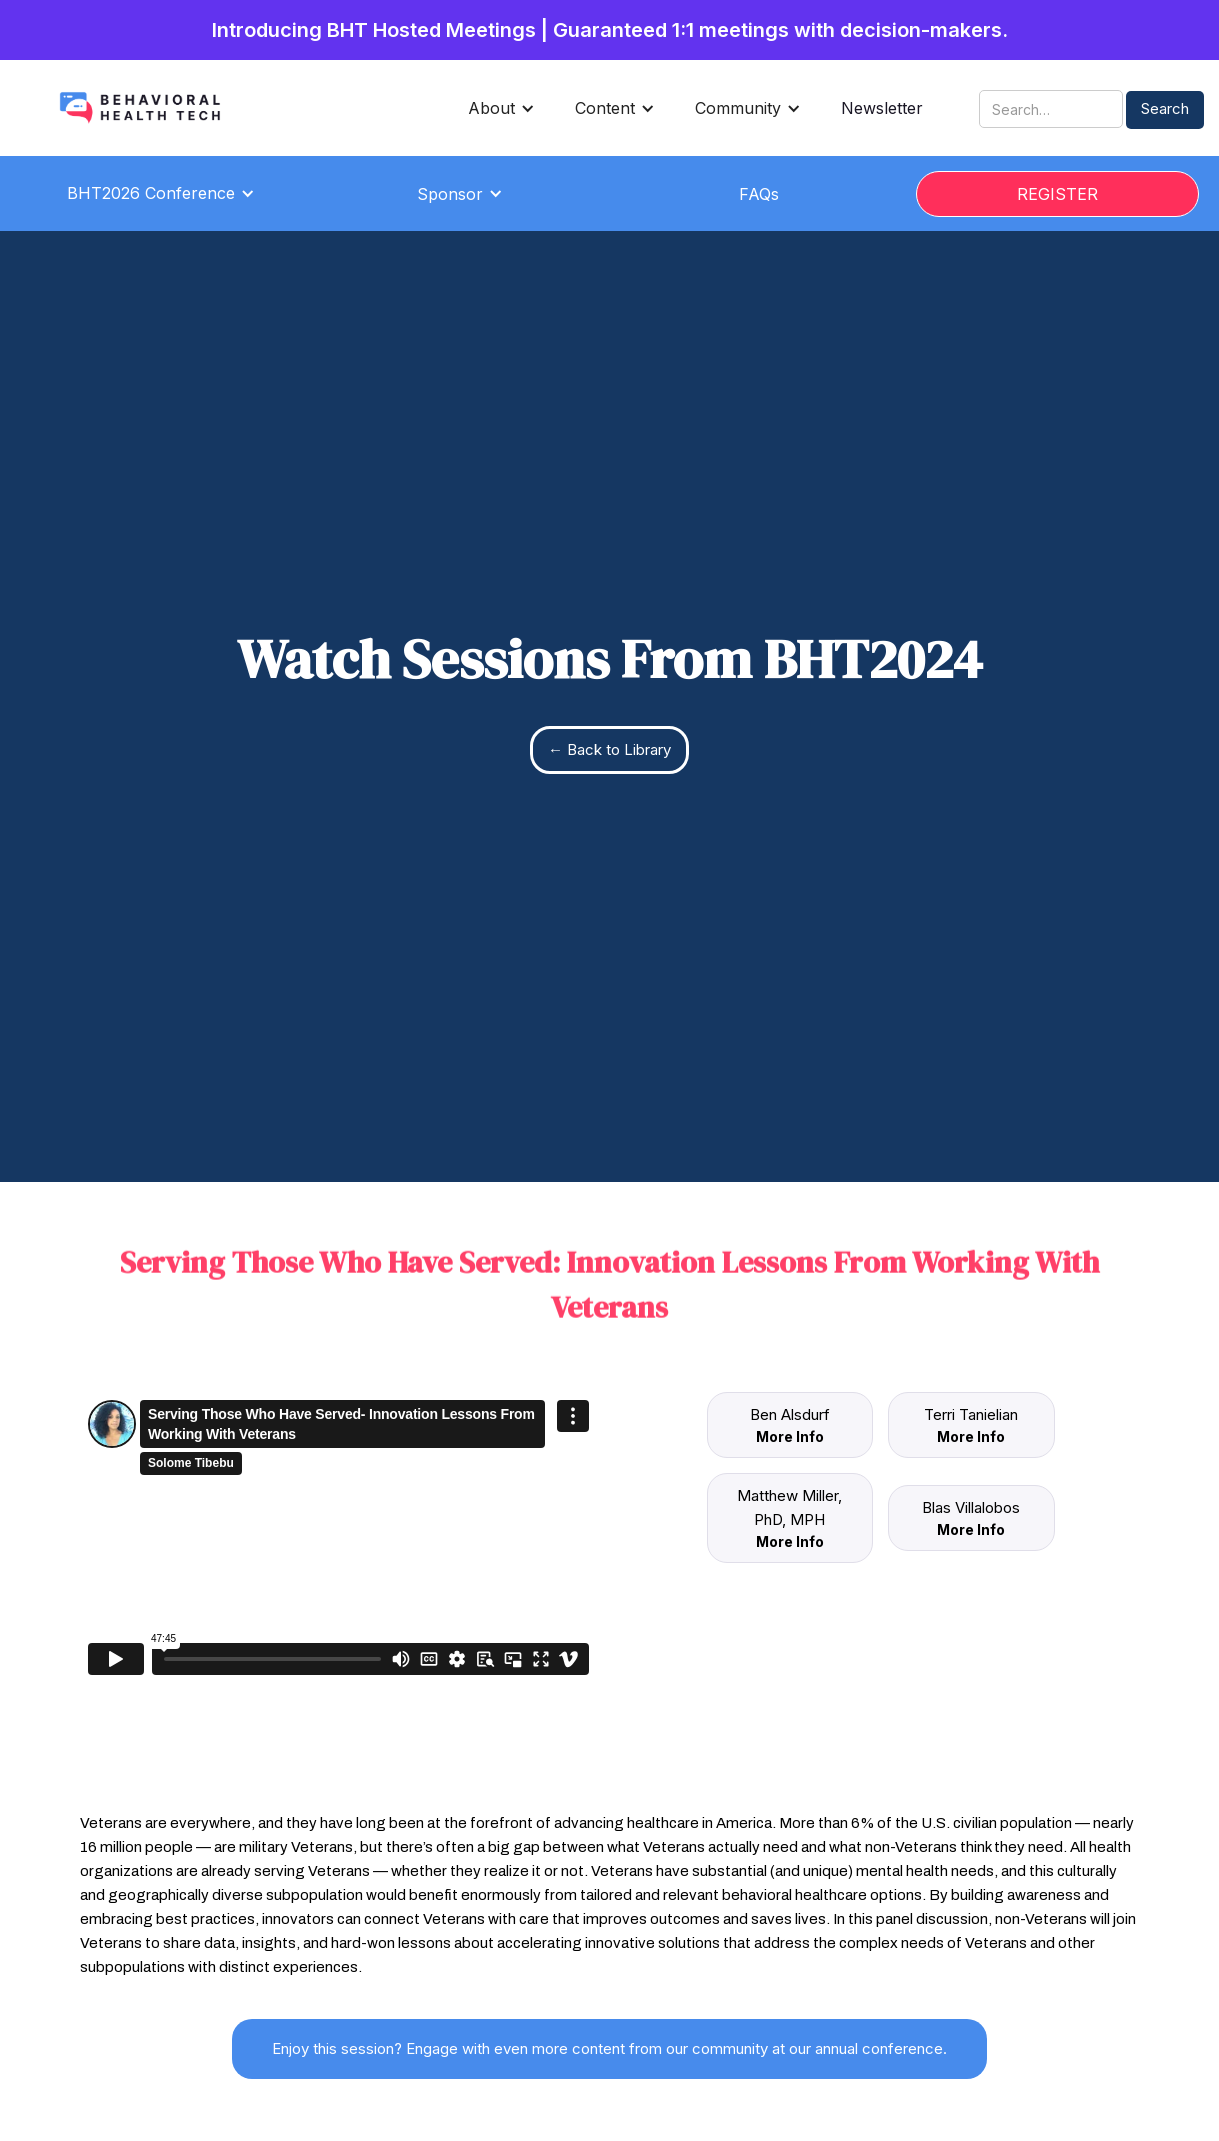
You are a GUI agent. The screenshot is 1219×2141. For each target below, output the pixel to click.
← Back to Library (609, 749)
